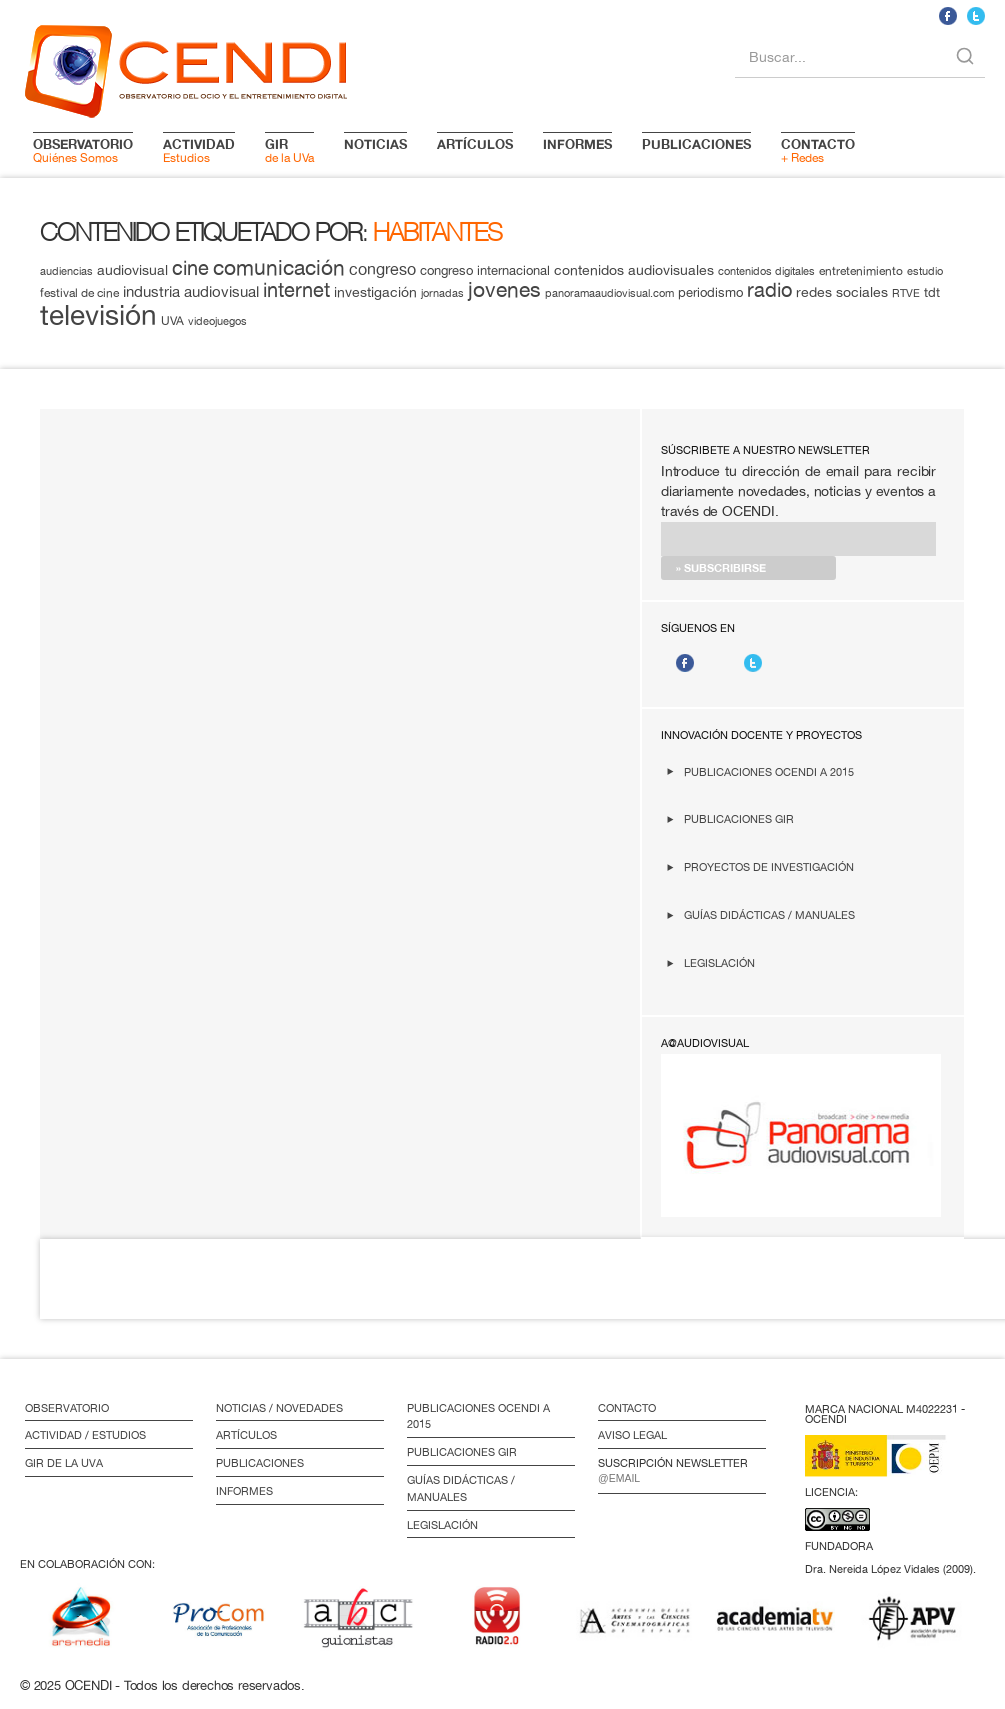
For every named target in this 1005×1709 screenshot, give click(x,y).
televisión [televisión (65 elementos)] (98, 314)
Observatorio (67, 1408)
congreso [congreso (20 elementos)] (382, 269)
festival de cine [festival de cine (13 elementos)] (79, 292)
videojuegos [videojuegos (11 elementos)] (217, 321)
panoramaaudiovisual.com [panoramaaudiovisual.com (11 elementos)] (609, 293)
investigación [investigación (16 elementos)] (375, 292)
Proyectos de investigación (769, 866)
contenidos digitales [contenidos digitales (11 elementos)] (766, 271)
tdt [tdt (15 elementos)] (932, 292)
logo (186, 68)
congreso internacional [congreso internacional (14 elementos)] (485, 270)
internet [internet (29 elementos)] (296, 289)
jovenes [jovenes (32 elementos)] (504, 289)
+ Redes (818, 150)
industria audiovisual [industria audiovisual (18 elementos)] (191, 291)
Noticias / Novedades (279, 1408)
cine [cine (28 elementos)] (190, 267)
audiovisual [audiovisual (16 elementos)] (132, 270)
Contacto (627, 1408)
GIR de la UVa (64, 1463)
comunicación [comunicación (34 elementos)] (279, 267)
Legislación (719, 962)
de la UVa (289, 150)
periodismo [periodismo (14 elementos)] (710, 292)
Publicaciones (260, 1463)
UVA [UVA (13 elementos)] (172, 320)
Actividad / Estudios (85, 1435)
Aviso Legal (632, 1435)
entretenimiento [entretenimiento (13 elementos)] (861, 270)
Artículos (246, 1435)
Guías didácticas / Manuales (769, 914)
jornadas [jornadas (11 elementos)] (442, 293)
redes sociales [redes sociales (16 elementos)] (842, 292)
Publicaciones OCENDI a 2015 (769, 771)
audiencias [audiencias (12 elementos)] (66, 270)
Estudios (199, 150)
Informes (244, 1491)
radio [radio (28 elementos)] (769, 289)
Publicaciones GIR (739, 818)
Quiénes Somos (83, 150)
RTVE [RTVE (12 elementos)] (906, 292)
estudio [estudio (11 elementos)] (925, 271)
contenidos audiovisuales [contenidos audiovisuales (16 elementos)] (634, 270)
